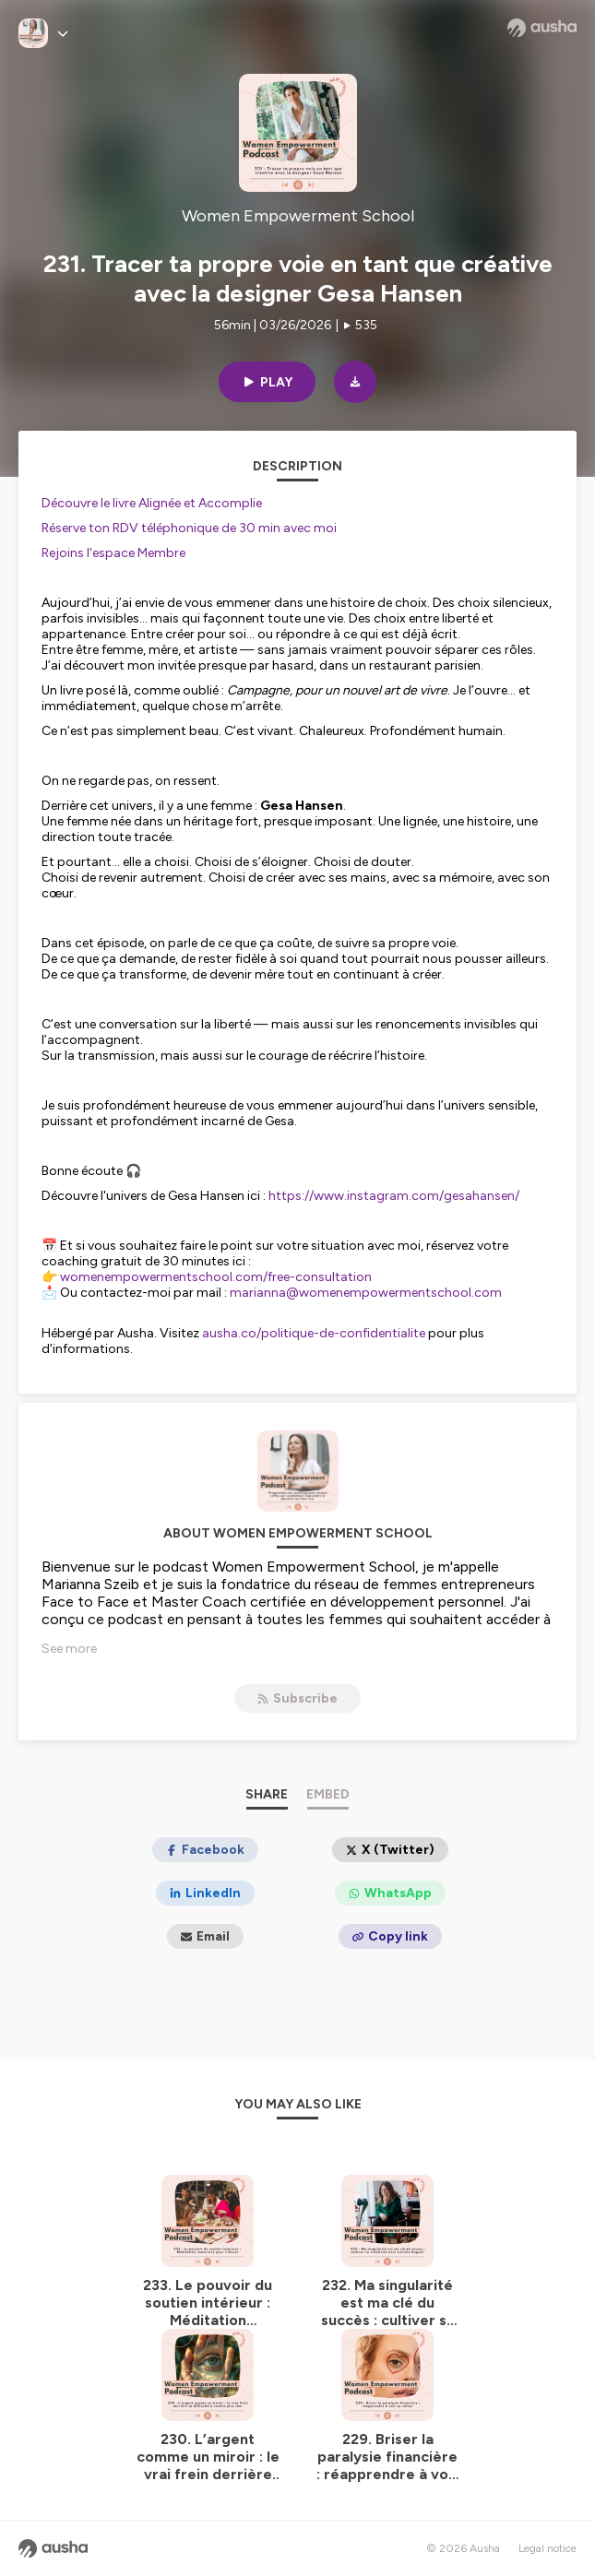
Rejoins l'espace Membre (113, 553)
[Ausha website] (542, 27)
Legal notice (547, 2548)
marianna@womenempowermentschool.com (366, 1292)
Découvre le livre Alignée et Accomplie (152, 503)
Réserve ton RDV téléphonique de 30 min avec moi (189, 528)
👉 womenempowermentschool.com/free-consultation (207, 1277)
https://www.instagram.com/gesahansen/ (393, 1196)
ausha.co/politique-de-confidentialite (313, 1333)
